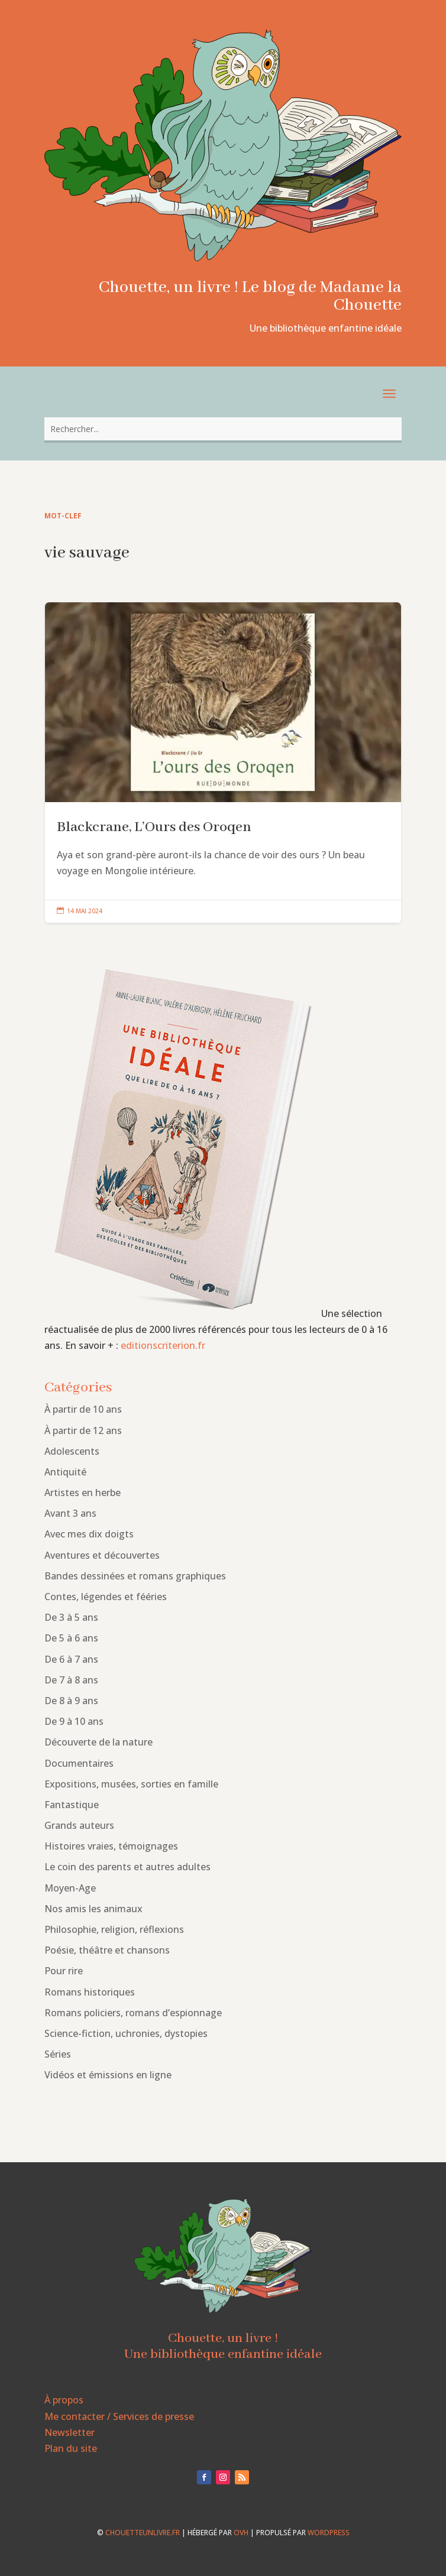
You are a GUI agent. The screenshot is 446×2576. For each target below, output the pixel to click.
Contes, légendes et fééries (105, 1596)
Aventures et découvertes (102, 1555)
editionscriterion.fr (163, 1345)
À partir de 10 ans (83, 1409)
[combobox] (222, 428)
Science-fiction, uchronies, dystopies (126, 2033)
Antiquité (65, 1471)
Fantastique (71, 1804)
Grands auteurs (79, 1825)
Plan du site (70, 2448)
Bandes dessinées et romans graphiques (135, 1575)
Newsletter (69, 2432)
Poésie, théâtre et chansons (107, 1950)
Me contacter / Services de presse (119, 2416)
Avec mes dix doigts (89, 1533)
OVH (241, 2533)
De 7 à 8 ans (71, 1679)
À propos (63, 2399)
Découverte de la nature (98, 1741)
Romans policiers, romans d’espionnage (133, 2012)
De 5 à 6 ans (71, 1637)
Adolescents (71, 1451)
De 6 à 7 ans (71, 1659)
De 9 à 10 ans (74, 1721)
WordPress (329, 2533)
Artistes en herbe (82, 1492)
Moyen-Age (70, 1887)
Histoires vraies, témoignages (111, 1845)
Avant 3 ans (70, 1513)
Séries (57, 2054)
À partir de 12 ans (83, 1430)
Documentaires (79, 1763)
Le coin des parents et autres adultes (127, 1866)
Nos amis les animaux (93, 1908)
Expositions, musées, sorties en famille (131, 1783)
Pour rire (63, 1970)
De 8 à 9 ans (71, 1700)
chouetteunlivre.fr (142, 2533)
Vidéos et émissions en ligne (108, 2074)
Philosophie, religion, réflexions (114, 1929)
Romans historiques (89, 1991)
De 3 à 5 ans (71, 1617)
